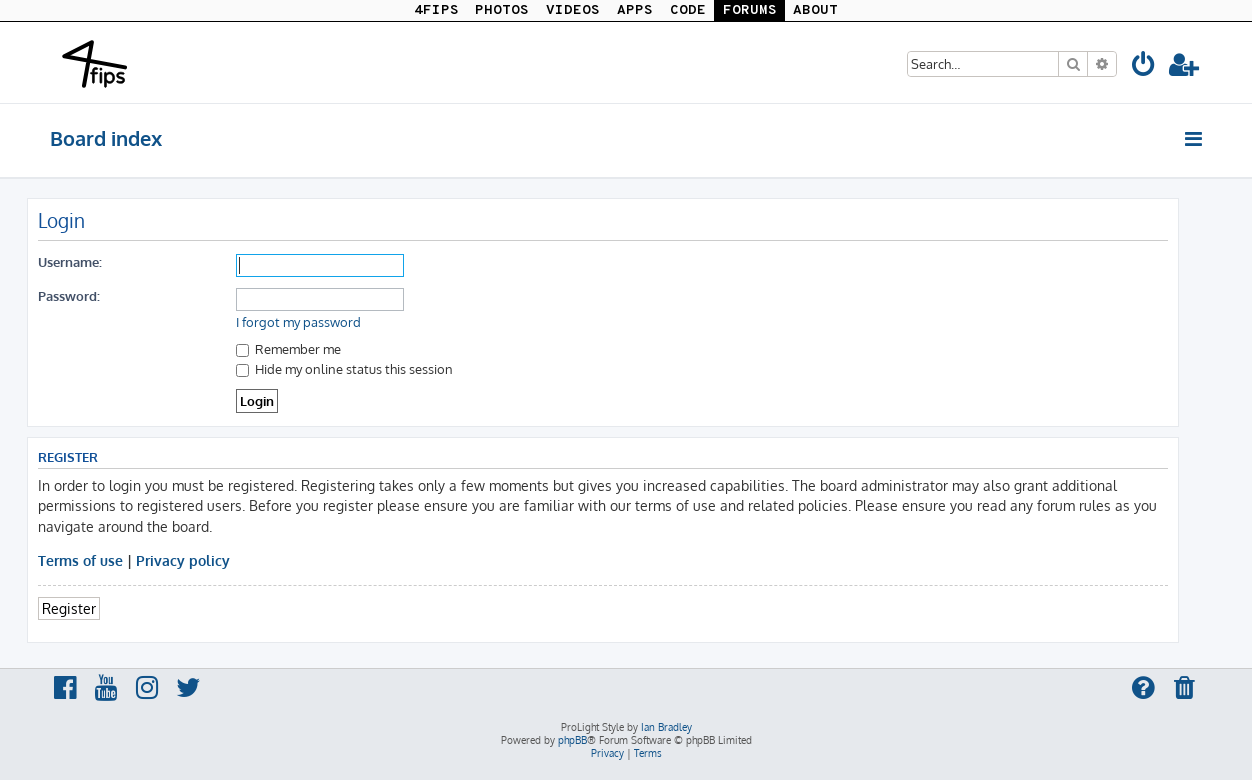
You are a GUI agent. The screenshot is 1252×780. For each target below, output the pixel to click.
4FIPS (436, 10)
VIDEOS (573, 10)
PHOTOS (502, 10)
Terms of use (80, 560)
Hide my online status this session (344, 368)
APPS (635, 10)
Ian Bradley (666, 727)
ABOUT (815, 10)
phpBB (572, 740)
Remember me (288, 348)
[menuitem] (1144, 67)
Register (69, 608)
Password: (69, 295)
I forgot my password (298, 322)
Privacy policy (183, 560)
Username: (70, 261)
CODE (688, 10)
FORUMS (750, 10)
